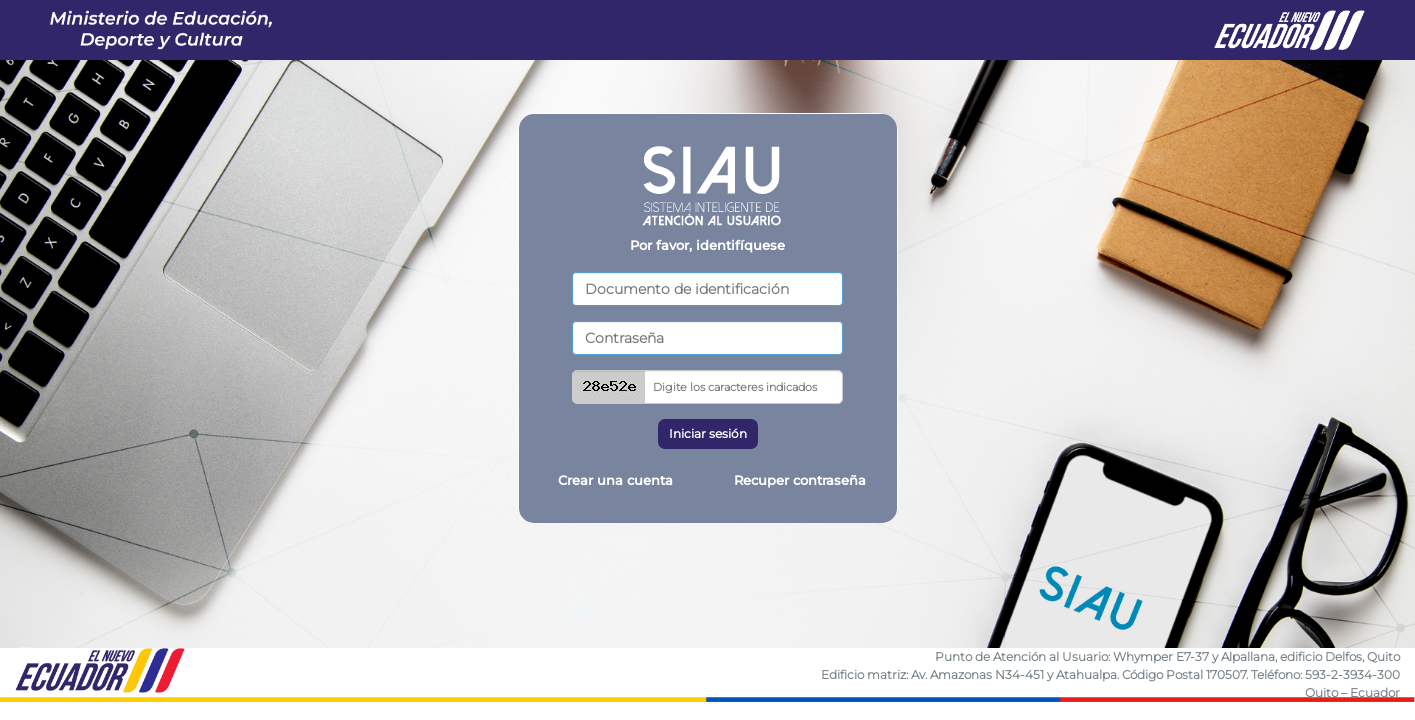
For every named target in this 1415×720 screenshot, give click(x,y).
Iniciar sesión (708, 433)
